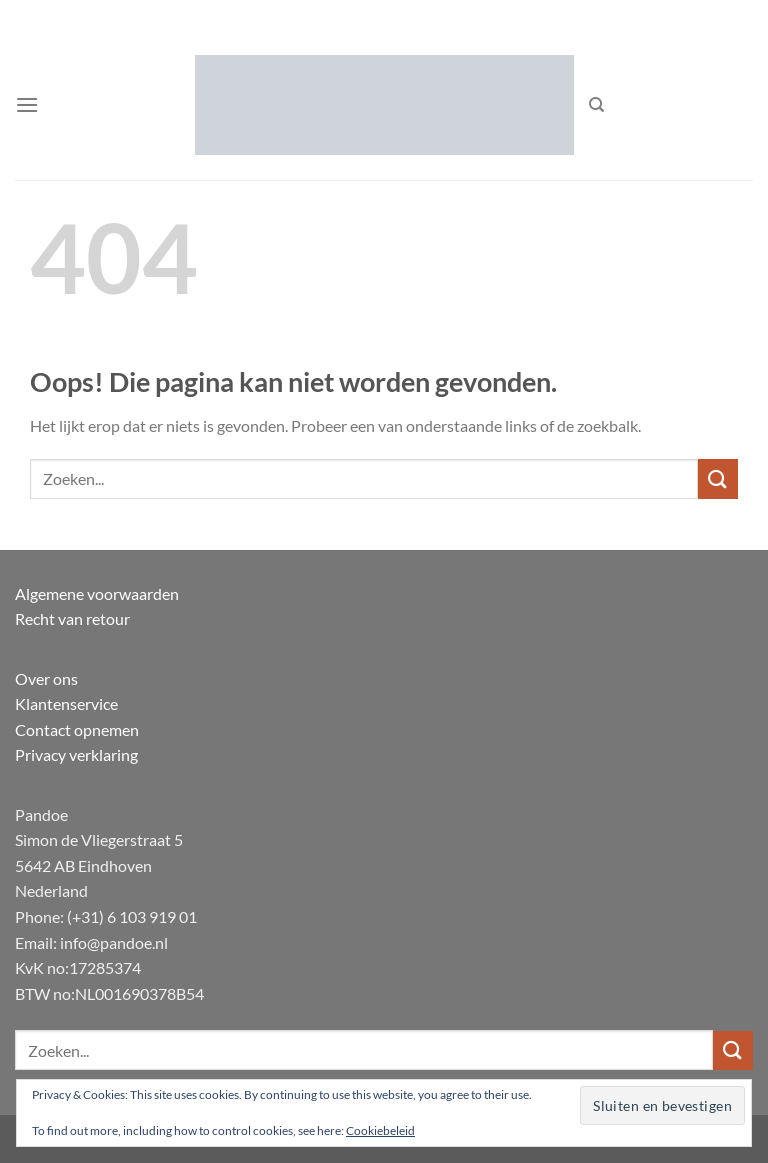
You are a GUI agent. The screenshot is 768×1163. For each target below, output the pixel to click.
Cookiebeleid (380, 1130)
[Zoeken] (596, 105)
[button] (27, 104)
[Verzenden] (718, 478)
